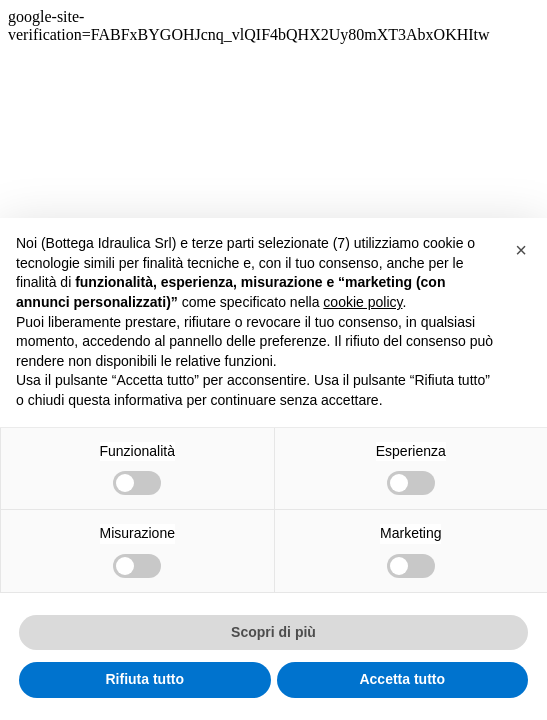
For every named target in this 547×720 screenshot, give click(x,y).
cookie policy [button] (362, 302)
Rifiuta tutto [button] (144, 679)
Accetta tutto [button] (402, 679)
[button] (521, 250)
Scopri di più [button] (273, 632)
